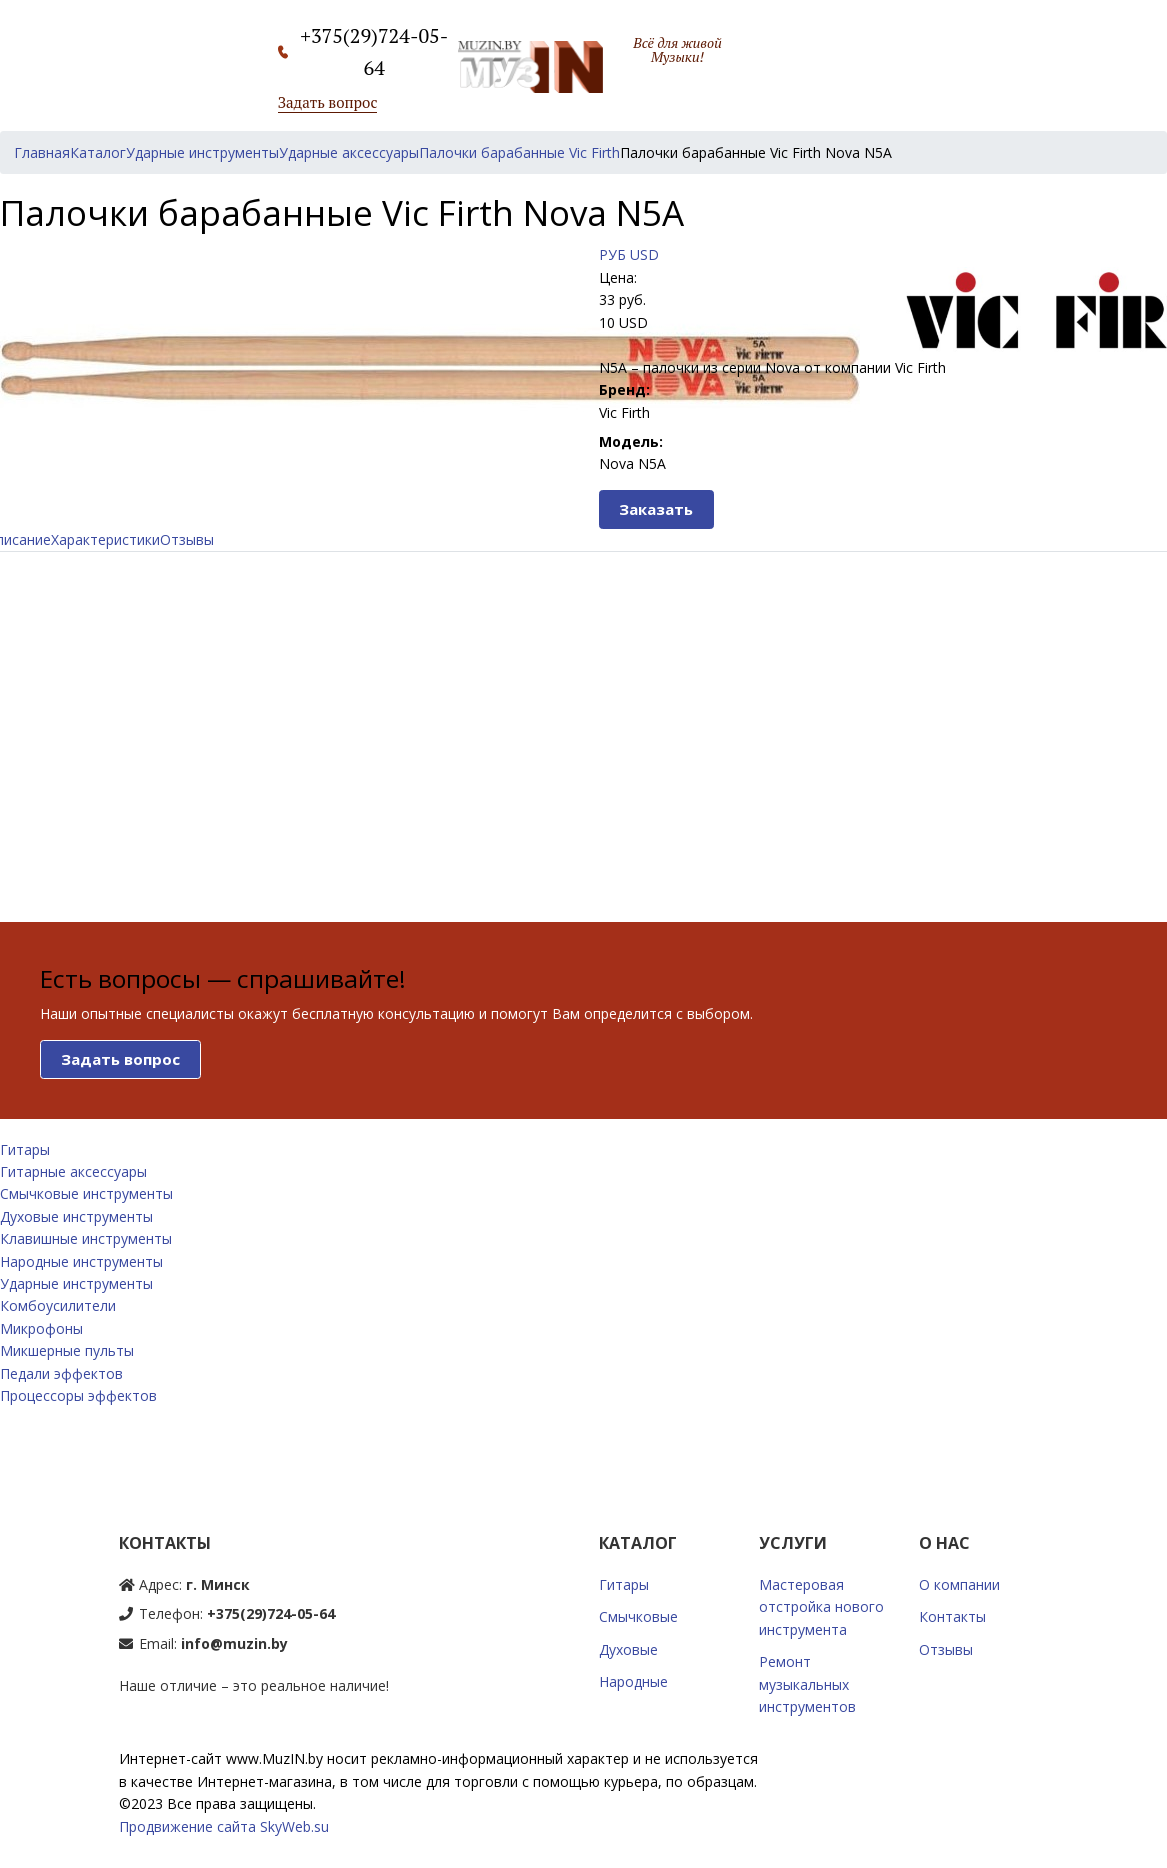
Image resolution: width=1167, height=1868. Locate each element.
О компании (959, 1584)
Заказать (656, 509)
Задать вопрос (328, 102)
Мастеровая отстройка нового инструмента (821, 1607)
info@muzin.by (234, 1643)
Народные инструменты (81, 1261)
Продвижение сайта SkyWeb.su (224, 1826)
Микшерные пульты (67, 1350)
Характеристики (105, 539)
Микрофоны (41, 1328)
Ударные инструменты (76, 1283)
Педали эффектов (61, 1373)
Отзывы (187, 539)
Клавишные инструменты (86, 1238)
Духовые (628, 1649)
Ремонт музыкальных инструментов (807, 1684)
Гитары (25, 1149)
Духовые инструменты (76, 1216)
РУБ (612, 254)
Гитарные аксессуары (73, 1171)
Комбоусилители (58, 1305)
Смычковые (638, 1616)
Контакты (952, 1616)
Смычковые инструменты (86, 1193)
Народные (633, 1681)
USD (644, 254)
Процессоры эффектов (78, 1395)
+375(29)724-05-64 (271, 1613)
